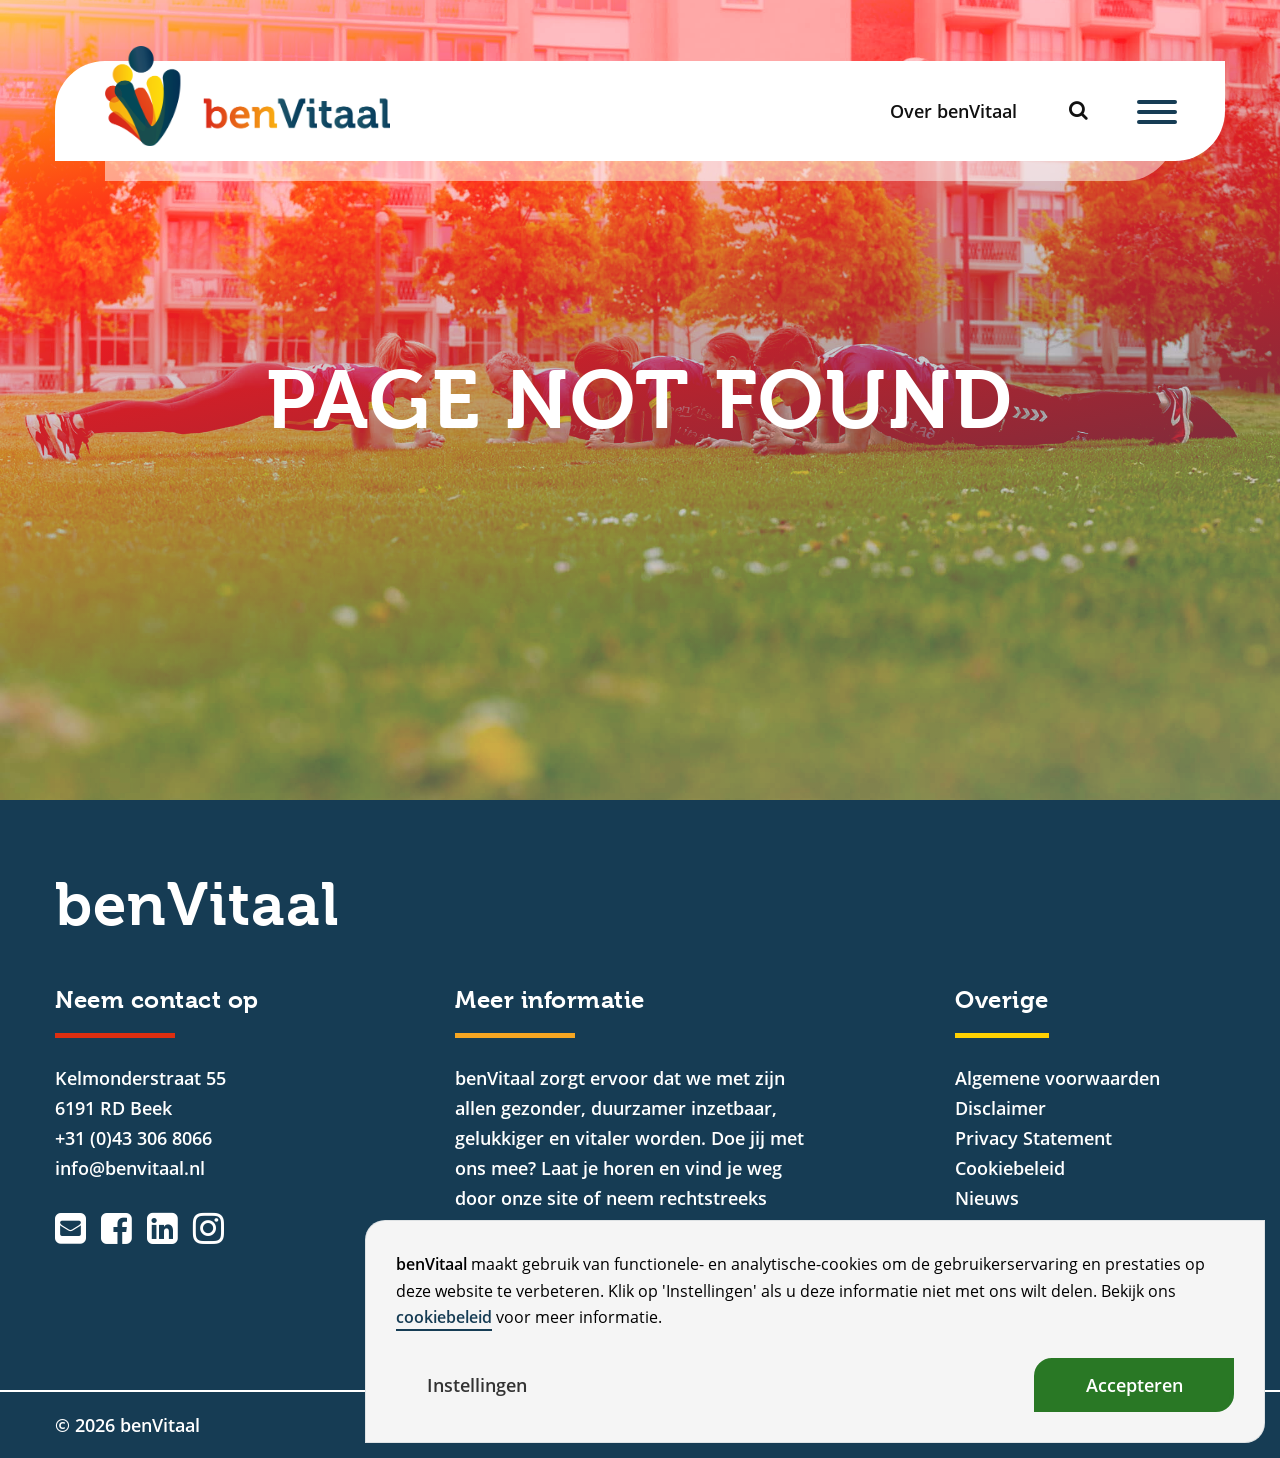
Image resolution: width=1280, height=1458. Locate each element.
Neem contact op (157, 1000)
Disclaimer (1000, 1108)
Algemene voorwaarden (1057, 1078)
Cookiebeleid (1010, 1168)
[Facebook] (116, 1228)
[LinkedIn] (162, 1228)
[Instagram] (208, 1228)
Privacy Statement (1033, 1138)
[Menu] (1157, 111)
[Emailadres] (70, 1228)
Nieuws (987, 1198)
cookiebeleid (444, 1317)
